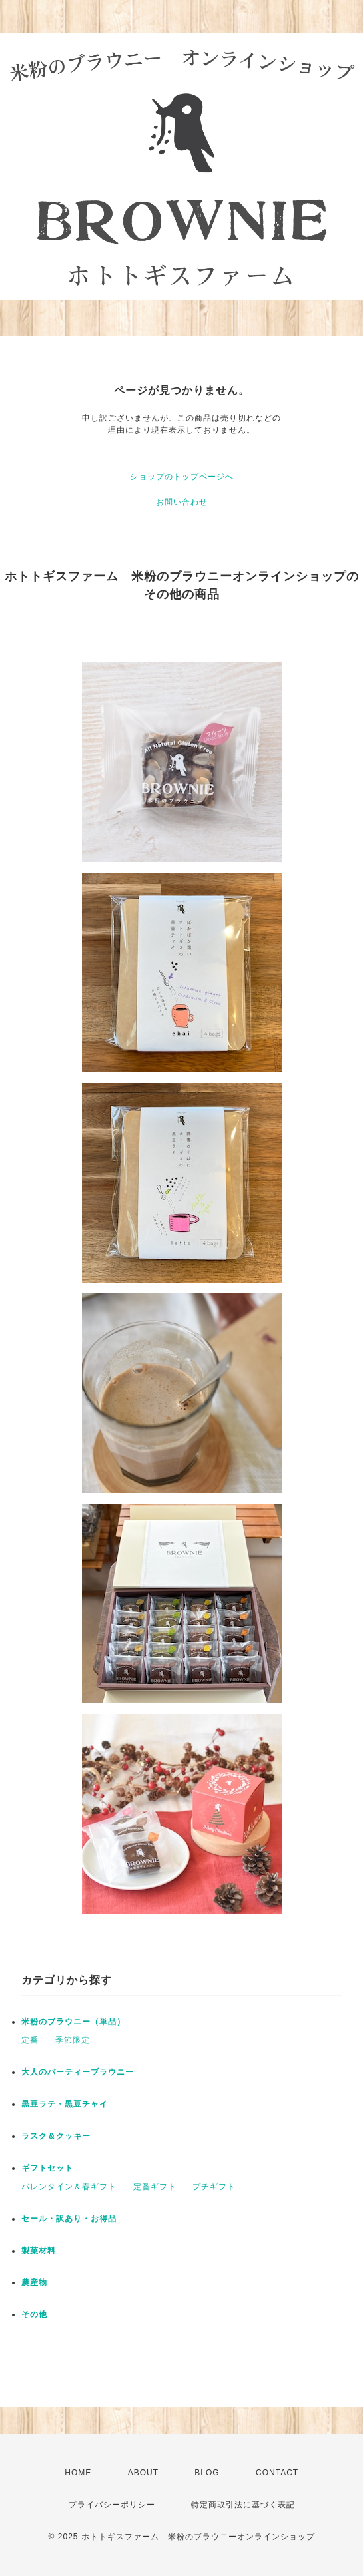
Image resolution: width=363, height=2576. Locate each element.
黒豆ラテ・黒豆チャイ (64, 2104)
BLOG (206, 2472)
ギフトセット (47, 2168)
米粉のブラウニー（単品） (73, 2021)
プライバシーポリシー (112, 2504)
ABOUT (143, 2472)
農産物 (34, 2282)
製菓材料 (38, 2250)
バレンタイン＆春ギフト (69, 2186)
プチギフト (214, 2186)
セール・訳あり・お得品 (69, 2218)
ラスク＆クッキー (56, 2136)
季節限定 (72, 2040)
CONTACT (277, 2472)
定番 (30, 2040)
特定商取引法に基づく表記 (243, 2504)
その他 (34, 2314)
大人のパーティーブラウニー (77, 2072)
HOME (78, 2472)
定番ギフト (155, 2186)
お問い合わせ (182, 502)
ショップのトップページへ (182, 476)
